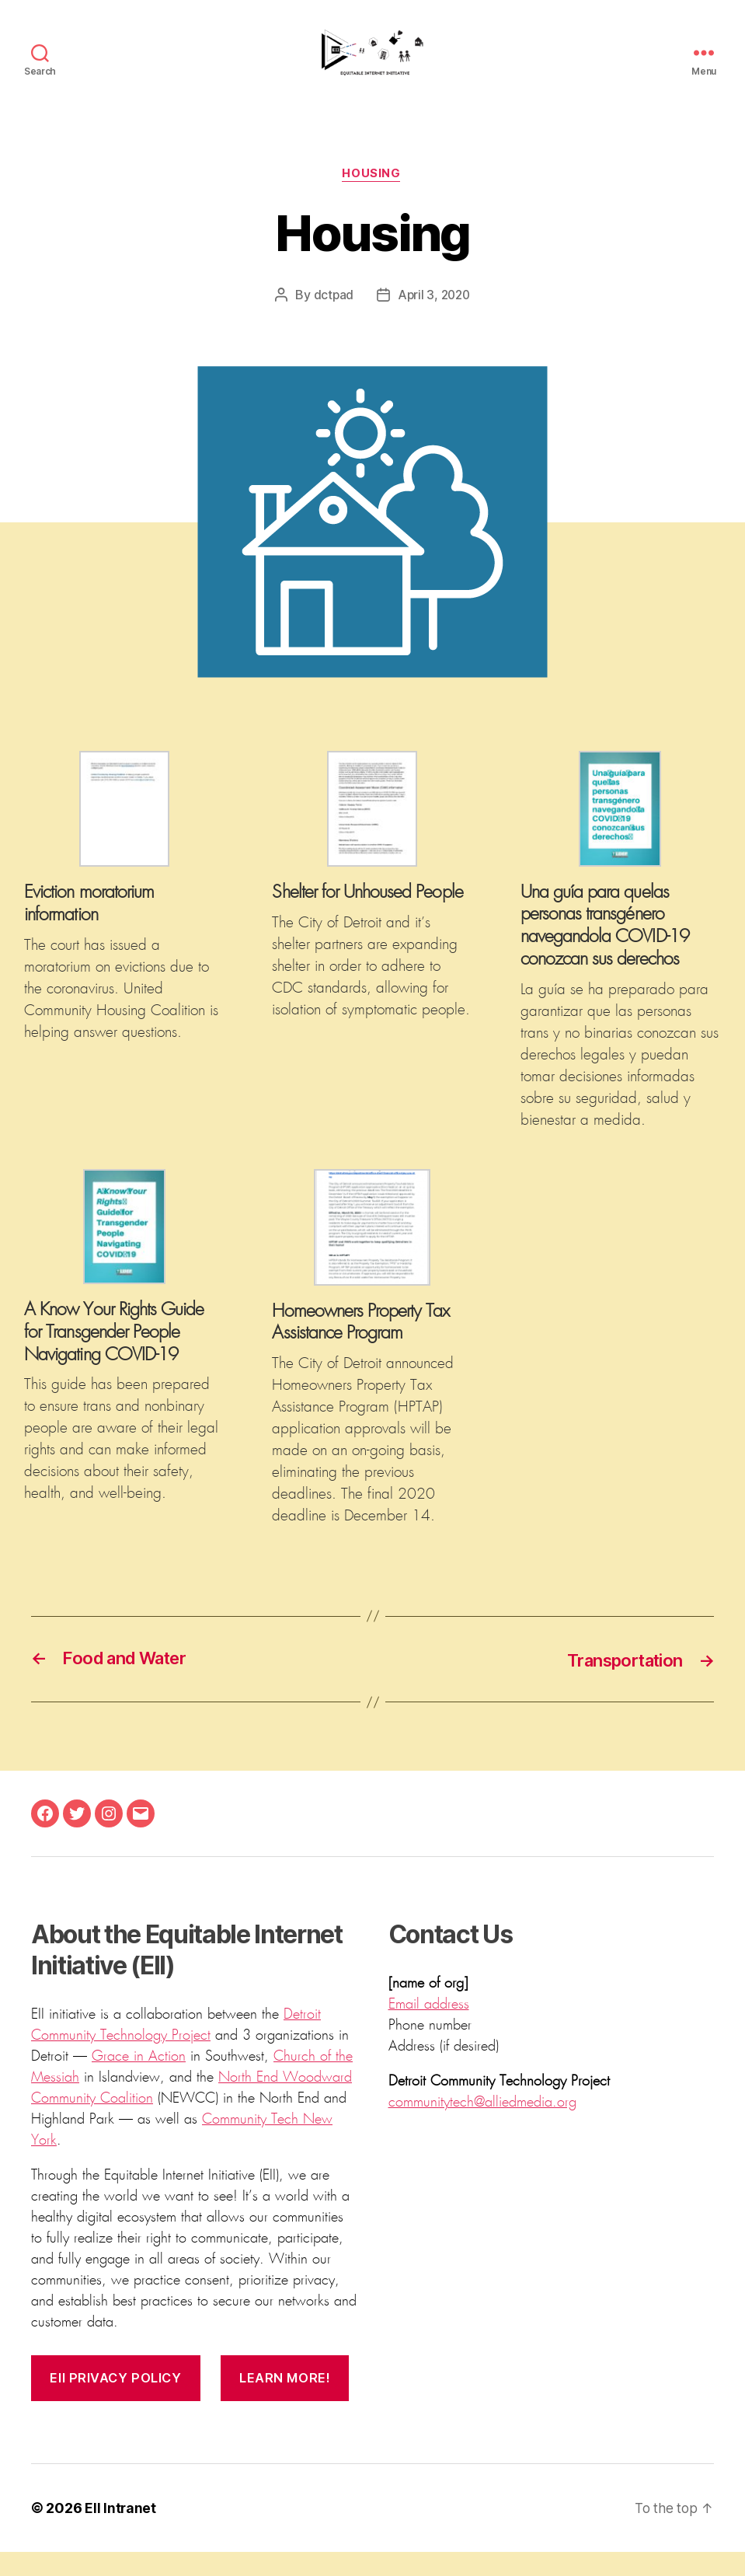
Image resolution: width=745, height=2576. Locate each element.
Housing (372, 198)
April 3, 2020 (434, 319)
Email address (428, 2029)
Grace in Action (139, 2081)
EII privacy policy (116, 2402)
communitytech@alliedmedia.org (482, 2126)
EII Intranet (121, 2532)
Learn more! (288, 2402)
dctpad (332, 319)
